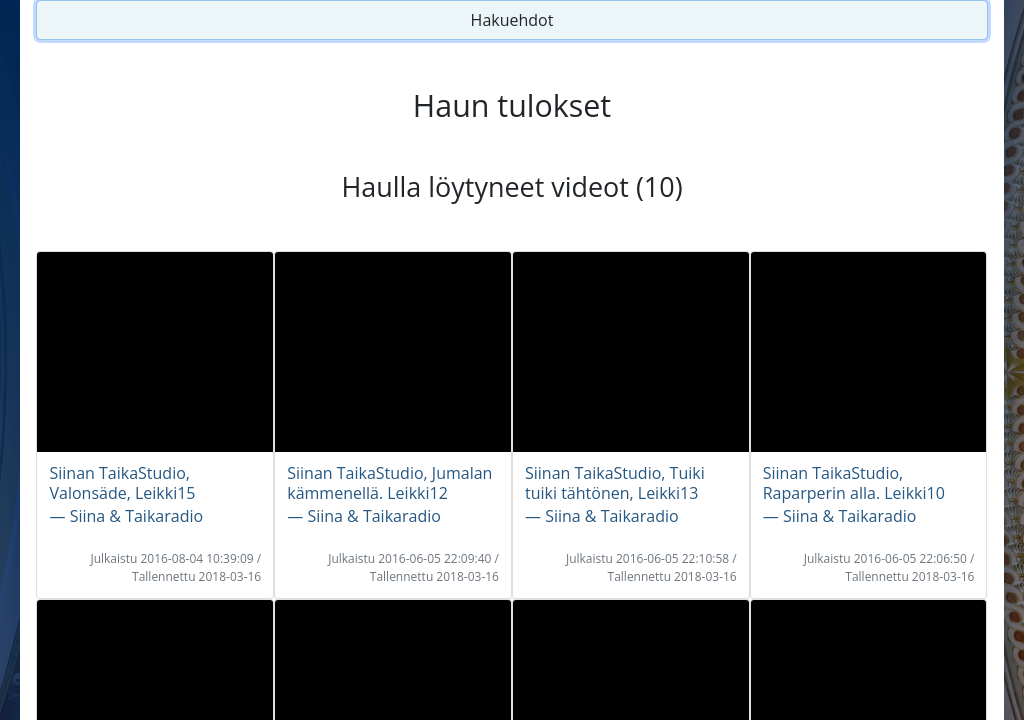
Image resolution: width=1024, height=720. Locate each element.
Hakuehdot (512, 20)
